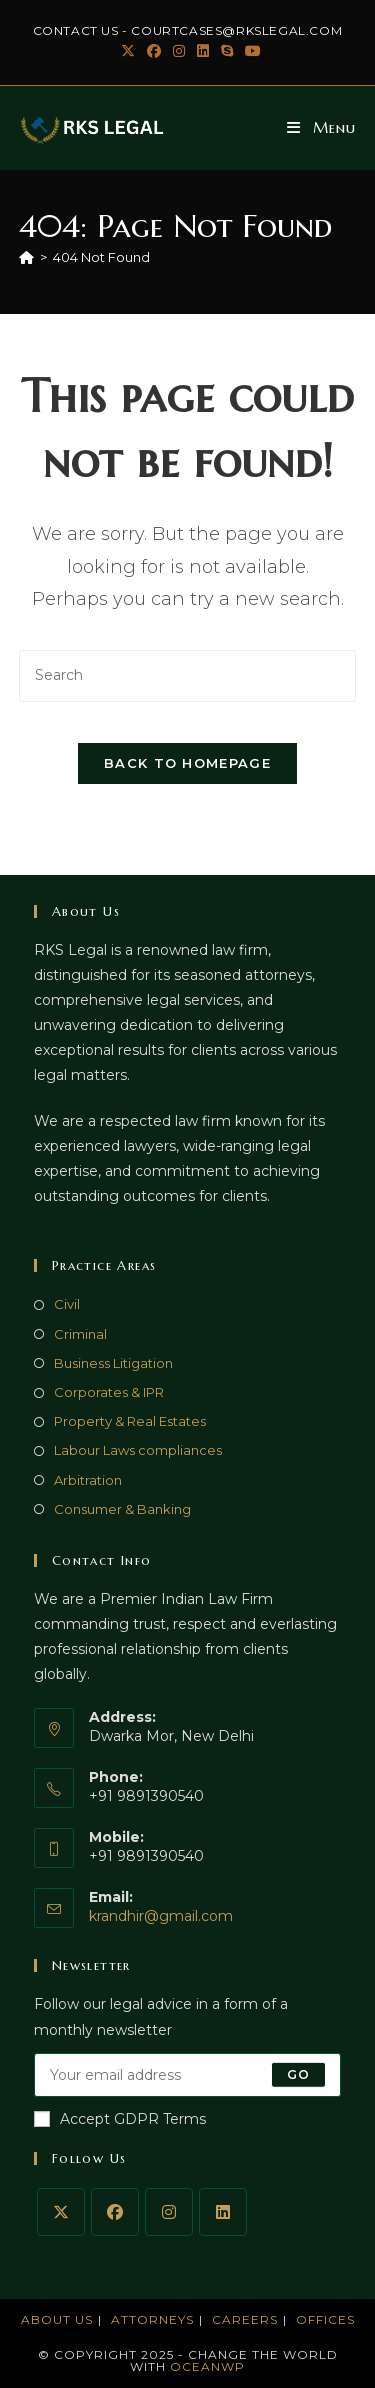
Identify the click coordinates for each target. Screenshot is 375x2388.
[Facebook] (115, 2212)
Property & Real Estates (130, 1421)
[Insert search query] (188, 675)
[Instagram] (169, 2212)
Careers (245, 2319)
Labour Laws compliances (138, 1450)
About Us (57, 2319)
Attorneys (152, 2319)
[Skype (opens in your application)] (227, 51)
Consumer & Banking (122, 1509)
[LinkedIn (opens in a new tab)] (203, 51)
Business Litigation (113, 1363)
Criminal (80, 1334)
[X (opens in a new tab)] (128, 51)
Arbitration (88, 1480)
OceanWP (207, 2366)
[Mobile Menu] (321, 127)
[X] (61, 2212)
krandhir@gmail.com (161, 1916)
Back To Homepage (187, 763)
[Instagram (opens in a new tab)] (179, 51)
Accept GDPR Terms (120, 2119)
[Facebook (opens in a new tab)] (154, 51)
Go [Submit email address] (298, 2074)
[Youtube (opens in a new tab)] (250, 51)
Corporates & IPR (109, 1392)
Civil (67, 1304)
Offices (325, 2319)
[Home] (26, 257)
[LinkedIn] (223, 2212)
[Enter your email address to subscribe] (188, 2075)
